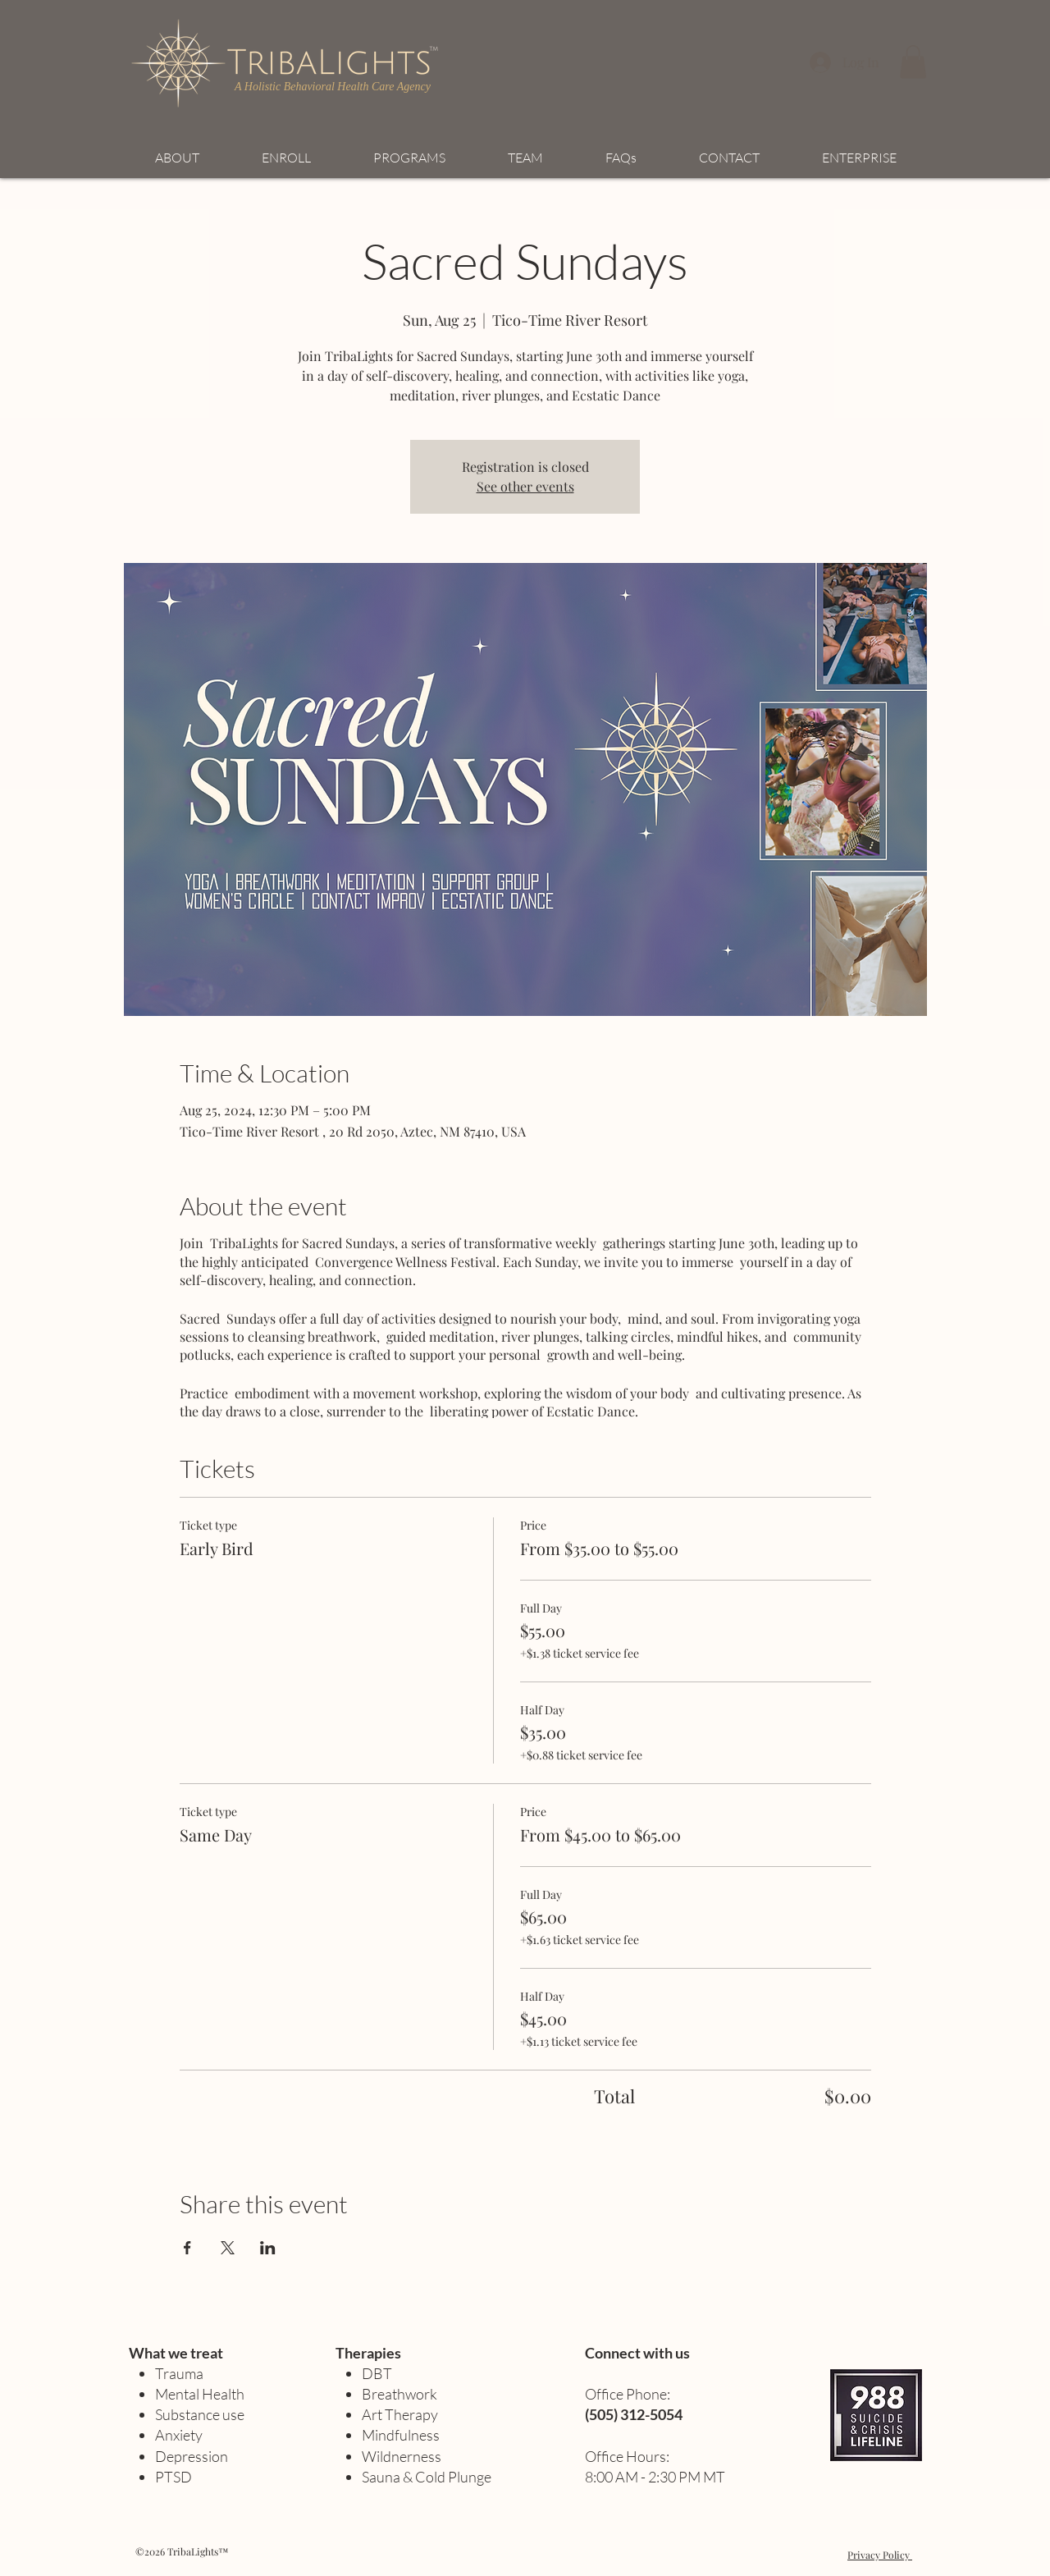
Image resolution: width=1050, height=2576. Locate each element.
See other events (525, 486)
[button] (913, 62)
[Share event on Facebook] (187, 2247)
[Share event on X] (227, 2247)
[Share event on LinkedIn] (268, 2247)
